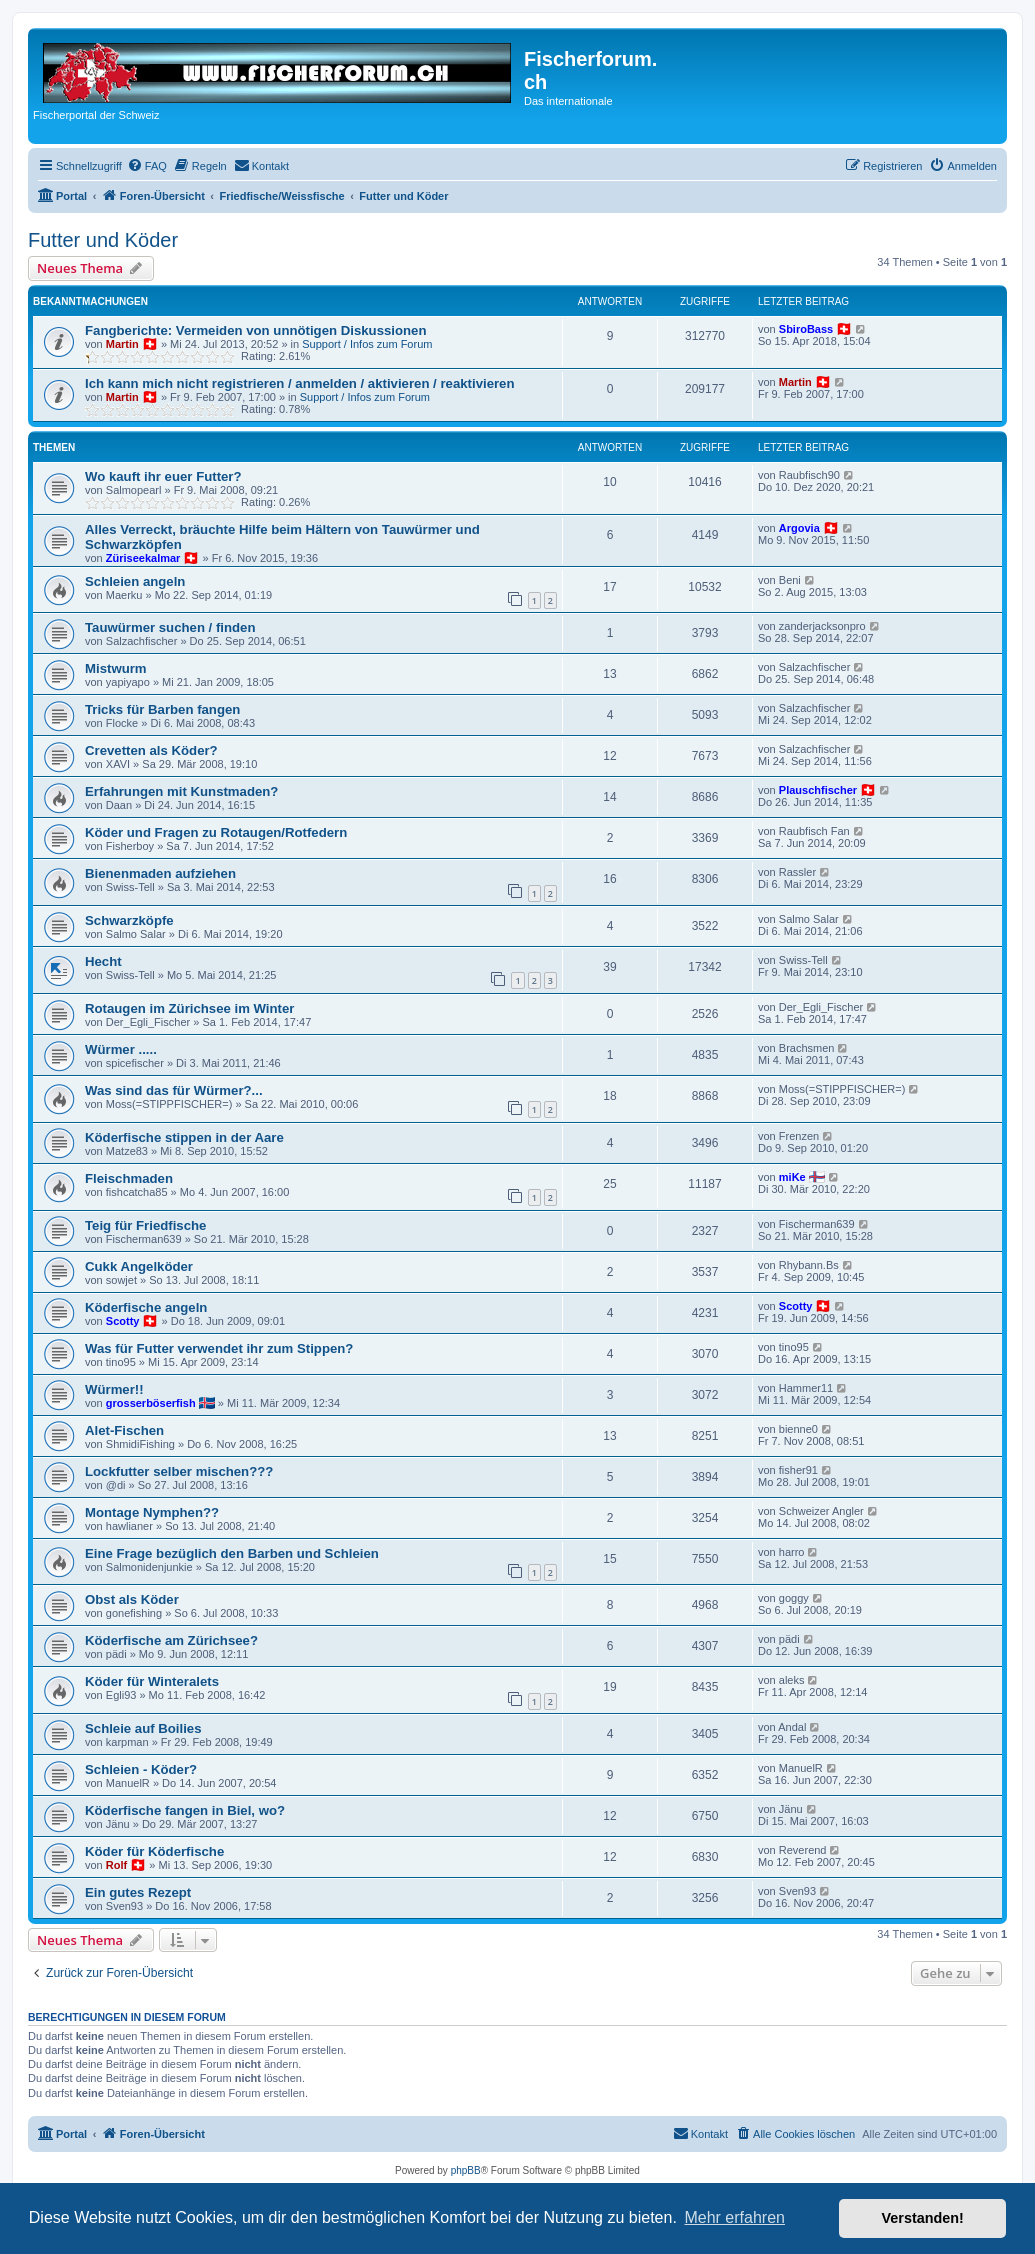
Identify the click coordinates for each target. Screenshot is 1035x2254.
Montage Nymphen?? (152, 1512)
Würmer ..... (121, 1049)
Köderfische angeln (146, 1307)
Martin (122, 344)
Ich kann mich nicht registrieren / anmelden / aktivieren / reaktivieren (300, 383)
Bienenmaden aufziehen (160, 873)
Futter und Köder (103, 240)
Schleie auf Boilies (143, 1728)
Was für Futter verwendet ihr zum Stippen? (219, 1348)
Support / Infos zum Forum (367, 344)
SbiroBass (806, 329)
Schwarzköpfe (129, 920)
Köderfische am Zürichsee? (171, 1640)
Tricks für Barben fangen (162, 709)
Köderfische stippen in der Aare (184, 1137)
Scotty (123, 1321)
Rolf (116, 1865)
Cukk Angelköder (139, 1266)
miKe (792, 1177)
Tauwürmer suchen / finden (170, 627)
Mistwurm (116, 668)
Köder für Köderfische (154, 1851)
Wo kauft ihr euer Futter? (163, 476)
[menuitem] (147, 166)
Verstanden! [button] (923, 2218)
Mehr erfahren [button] (734, 2217)
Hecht (103, 961)
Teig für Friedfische (145, 1225)
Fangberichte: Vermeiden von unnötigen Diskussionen (255, 330)
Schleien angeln (135, 581)
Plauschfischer (818, 790)
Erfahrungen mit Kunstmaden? (181, 791)
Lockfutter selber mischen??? (179, 1471)
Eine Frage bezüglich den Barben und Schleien (232, 1553)
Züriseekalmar (143, 558)
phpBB (466, 2170)
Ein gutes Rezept (138, 1892)
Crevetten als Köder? (151, 750)
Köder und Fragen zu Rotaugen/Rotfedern (216, 832)
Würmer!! (114, 1389)
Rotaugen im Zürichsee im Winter (189, 1008)
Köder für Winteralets (152, 1681)
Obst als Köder (132, 1599)
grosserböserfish (151, 1403)
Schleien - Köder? (141, 1769)
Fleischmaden (129, 1178)
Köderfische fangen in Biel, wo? (185, 1810)
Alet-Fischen (124, 1430)
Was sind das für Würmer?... (174, 1090)
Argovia (799, 528)
